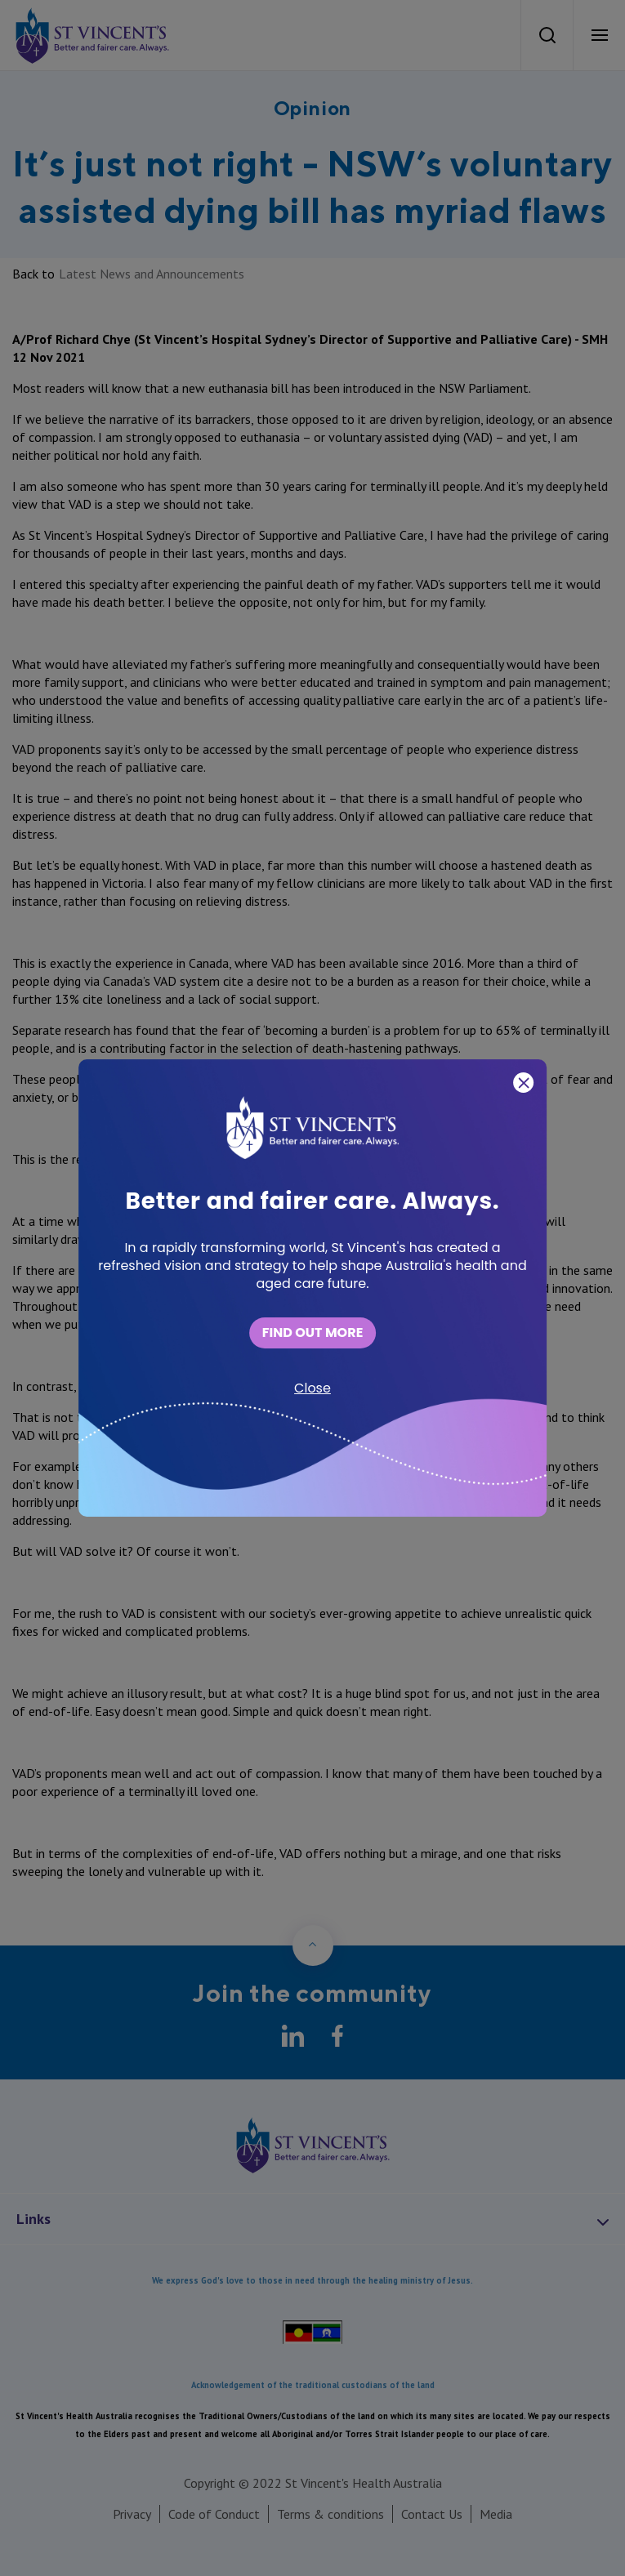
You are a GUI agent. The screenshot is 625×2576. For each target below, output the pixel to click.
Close (312, 1388)
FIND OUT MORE (313, 1332)
